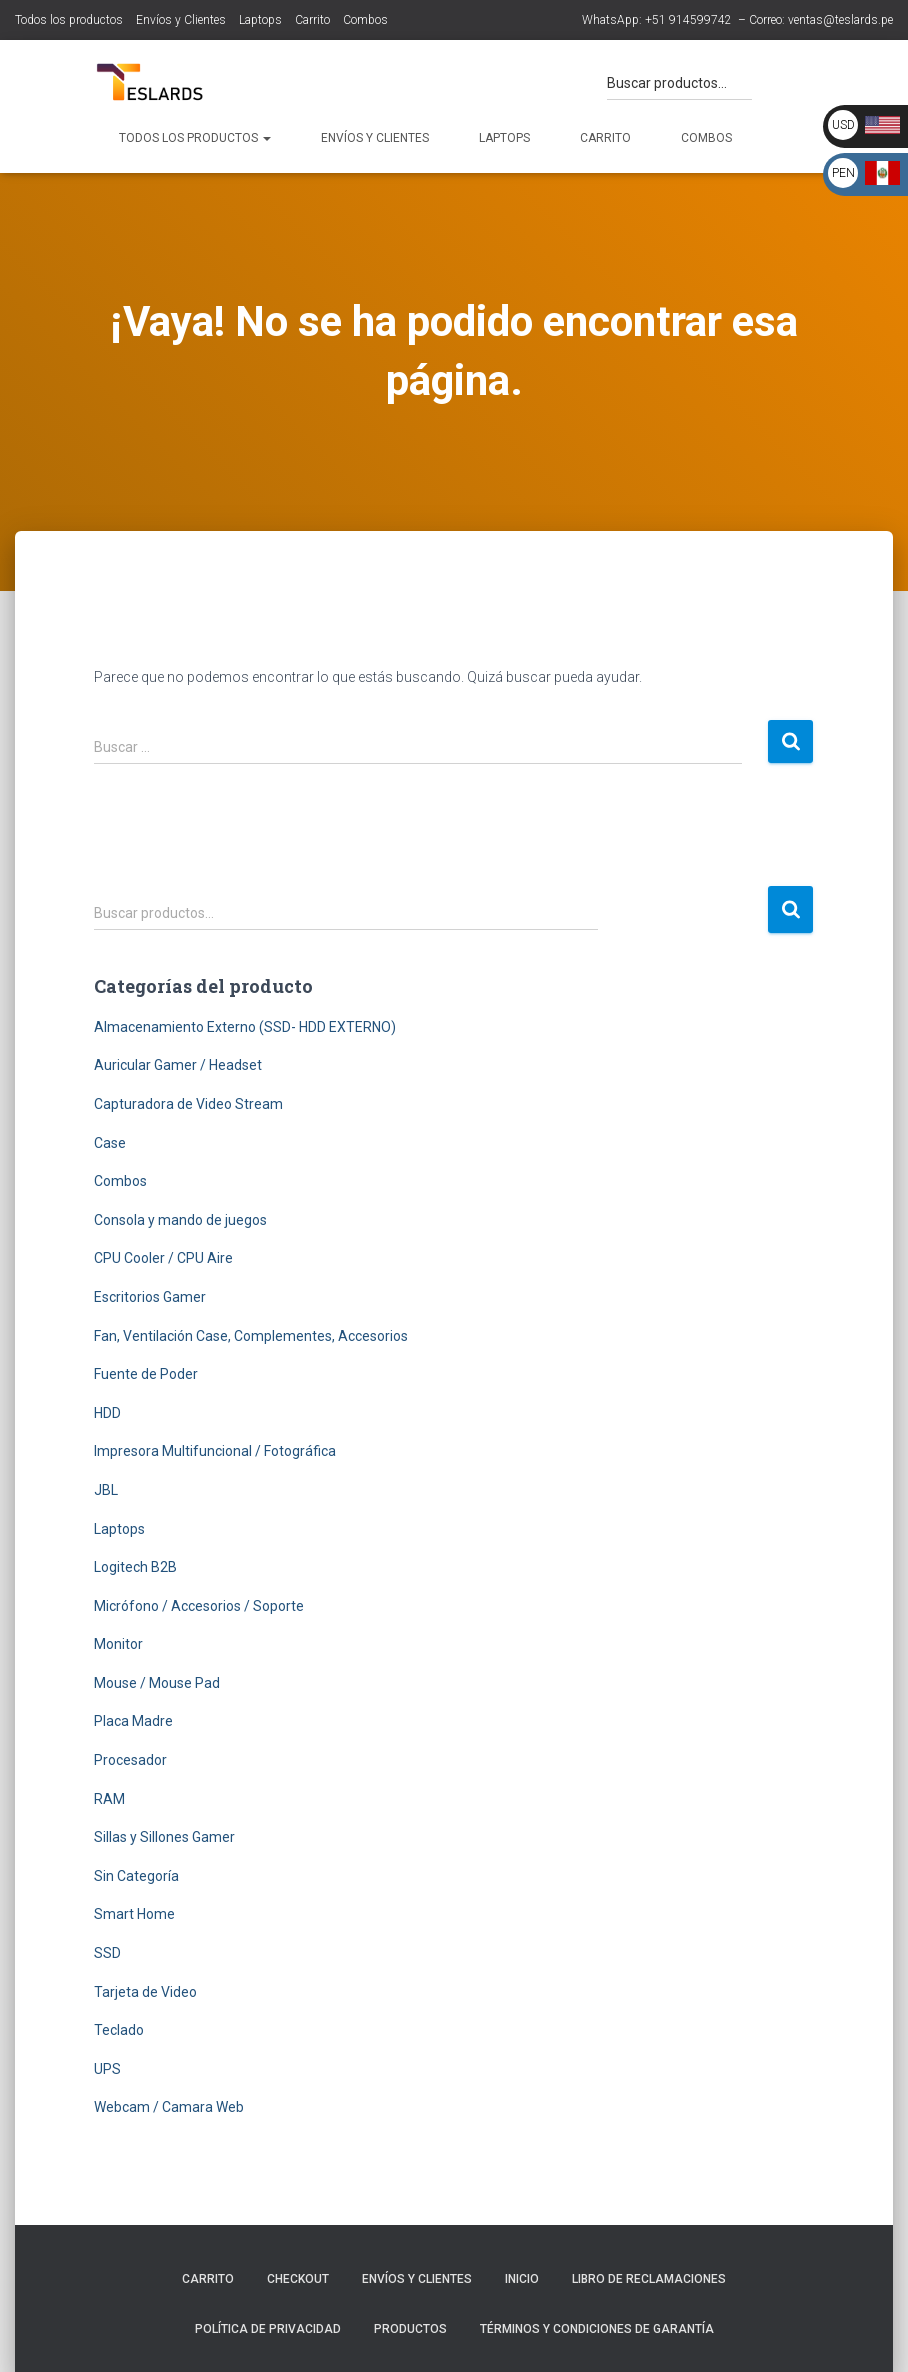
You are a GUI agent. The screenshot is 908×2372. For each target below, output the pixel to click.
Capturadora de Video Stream (188, 1104)
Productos (410, 2329)
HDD (107, 1413)
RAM (109, 1799)
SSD (107, 1953)
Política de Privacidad (268, 2329)
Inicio (522, 2279)
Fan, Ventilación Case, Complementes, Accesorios (251, 1336)
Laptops (260, 20)
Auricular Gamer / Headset (178, 1065)
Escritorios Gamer (150, 1297)
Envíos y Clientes (181, 20)
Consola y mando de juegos (180, 1220)
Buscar (790, 909)
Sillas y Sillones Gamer (164, 1837)
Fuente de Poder (146, 1374)
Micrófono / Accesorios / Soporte (199, 1606)
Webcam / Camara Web (169, 2107)
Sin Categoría (136, 1876)
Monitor (118, 1644)
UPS (107, 2069)
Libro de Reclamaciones (649, 2279)
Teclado (119, 2030)
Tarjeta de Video (145, 1992)
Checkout (298, 2279)
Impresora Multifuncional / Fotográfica (215, 1451)
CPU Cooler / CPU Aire (163, 1258)
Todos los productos (69, 20)
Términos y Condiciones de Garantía (597, 2329)
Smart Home (134, 1914)
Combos (365, 20)
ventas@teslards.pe (840, 20)
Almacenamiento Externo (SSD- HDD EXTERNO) (245, 1027)
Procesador (130, 1760)
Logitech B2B (135, 1567)
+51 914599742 (688, 20)
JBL (106, 1490)
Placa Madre (133, 1721)
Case (110, 1143)
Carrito (312, 20)
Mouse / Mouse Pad (157, 1683)
